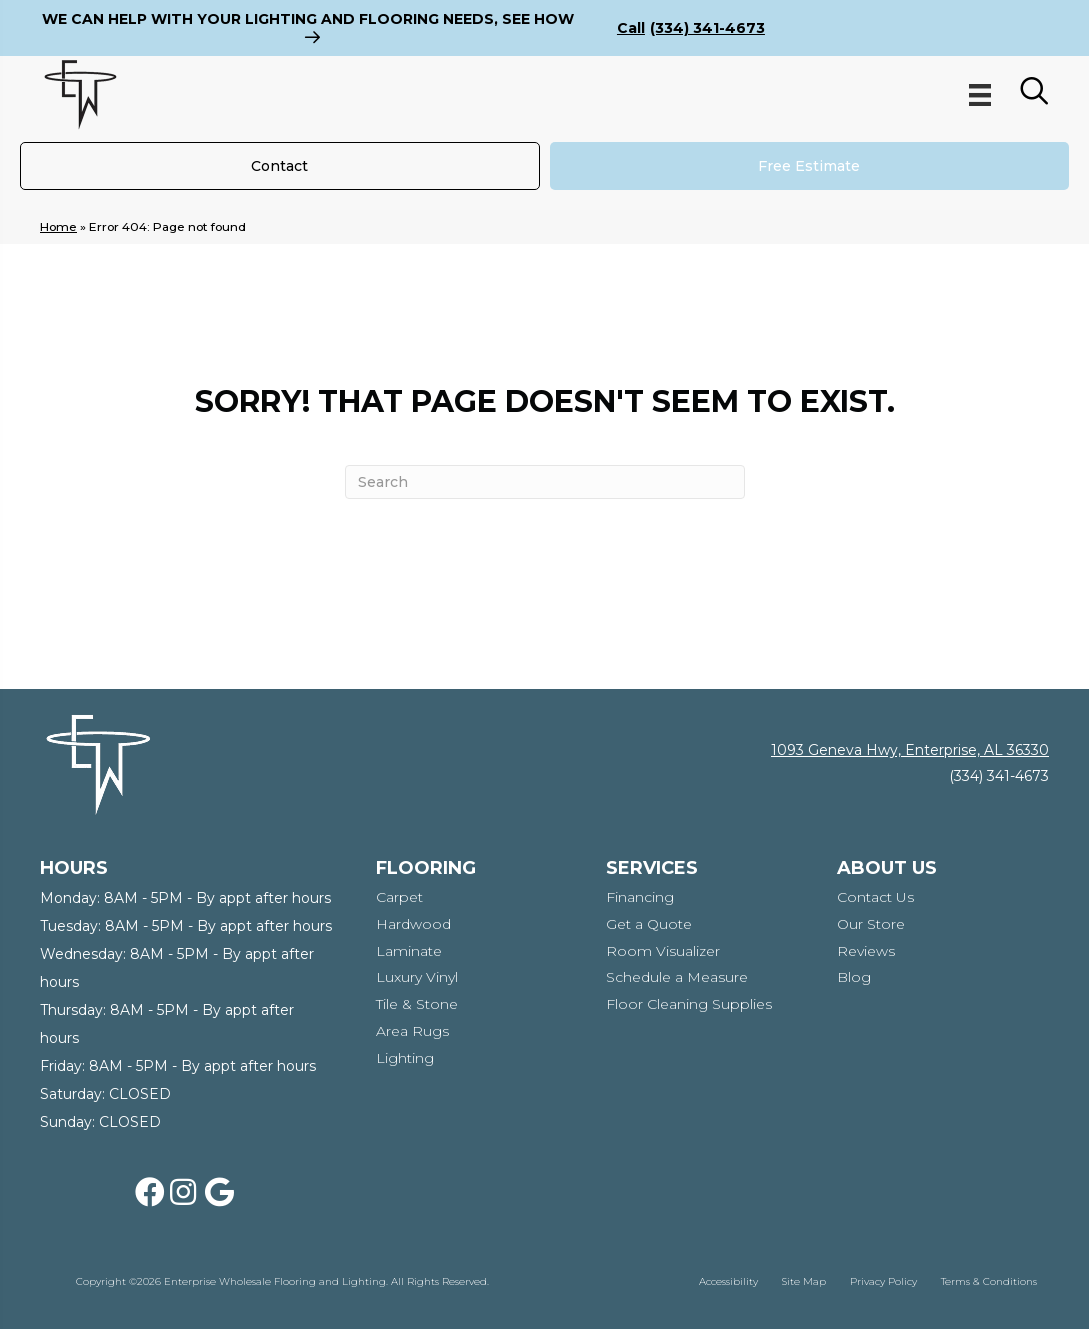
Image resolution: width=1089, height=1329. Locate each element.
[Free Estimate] (810, 166)
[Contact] (280, 166)
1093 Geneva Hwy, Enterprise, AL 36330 (910, 750)
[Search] (545, 482)
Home (58, 226)
